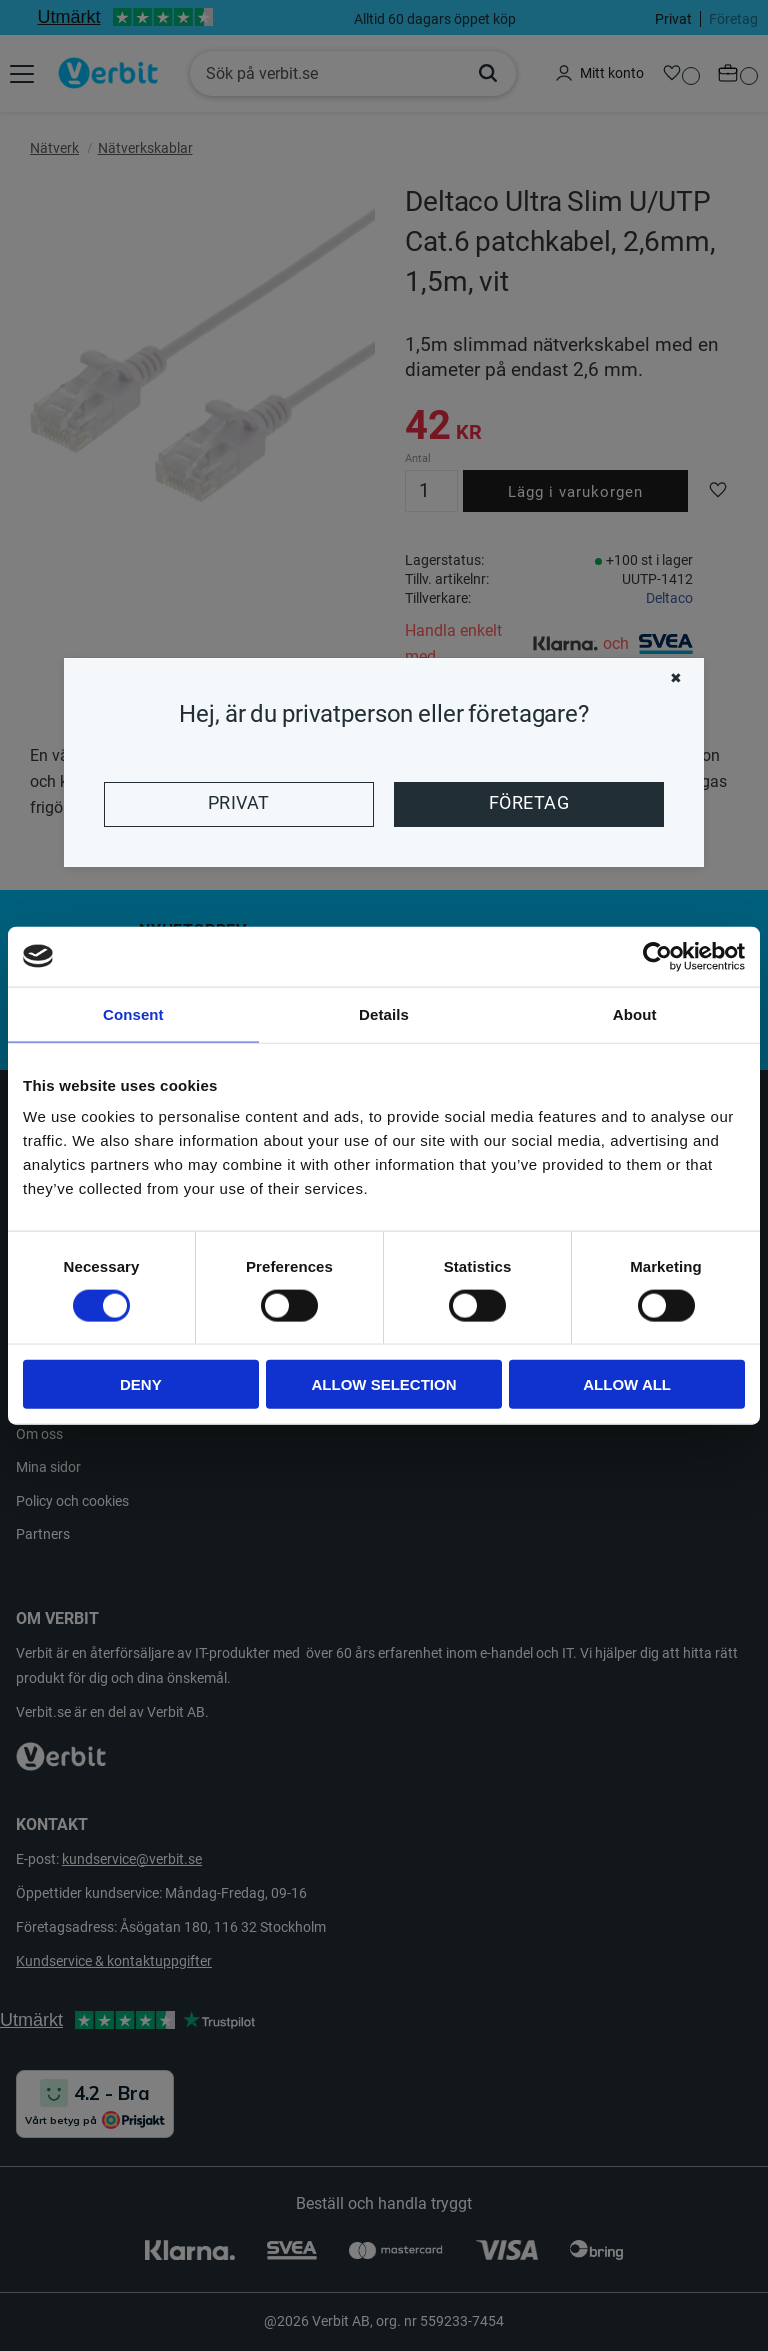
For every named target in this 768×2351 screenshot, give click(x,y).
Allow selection (383, 1384)
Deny (141, 1384)
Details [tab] (384, 1013)
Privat (239, 803)
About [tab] (635, 1013)
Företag (529, 803)
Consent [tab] (133, 1013)
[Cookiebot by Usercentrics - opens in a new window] (657, 956)
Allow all (627, 1384)
